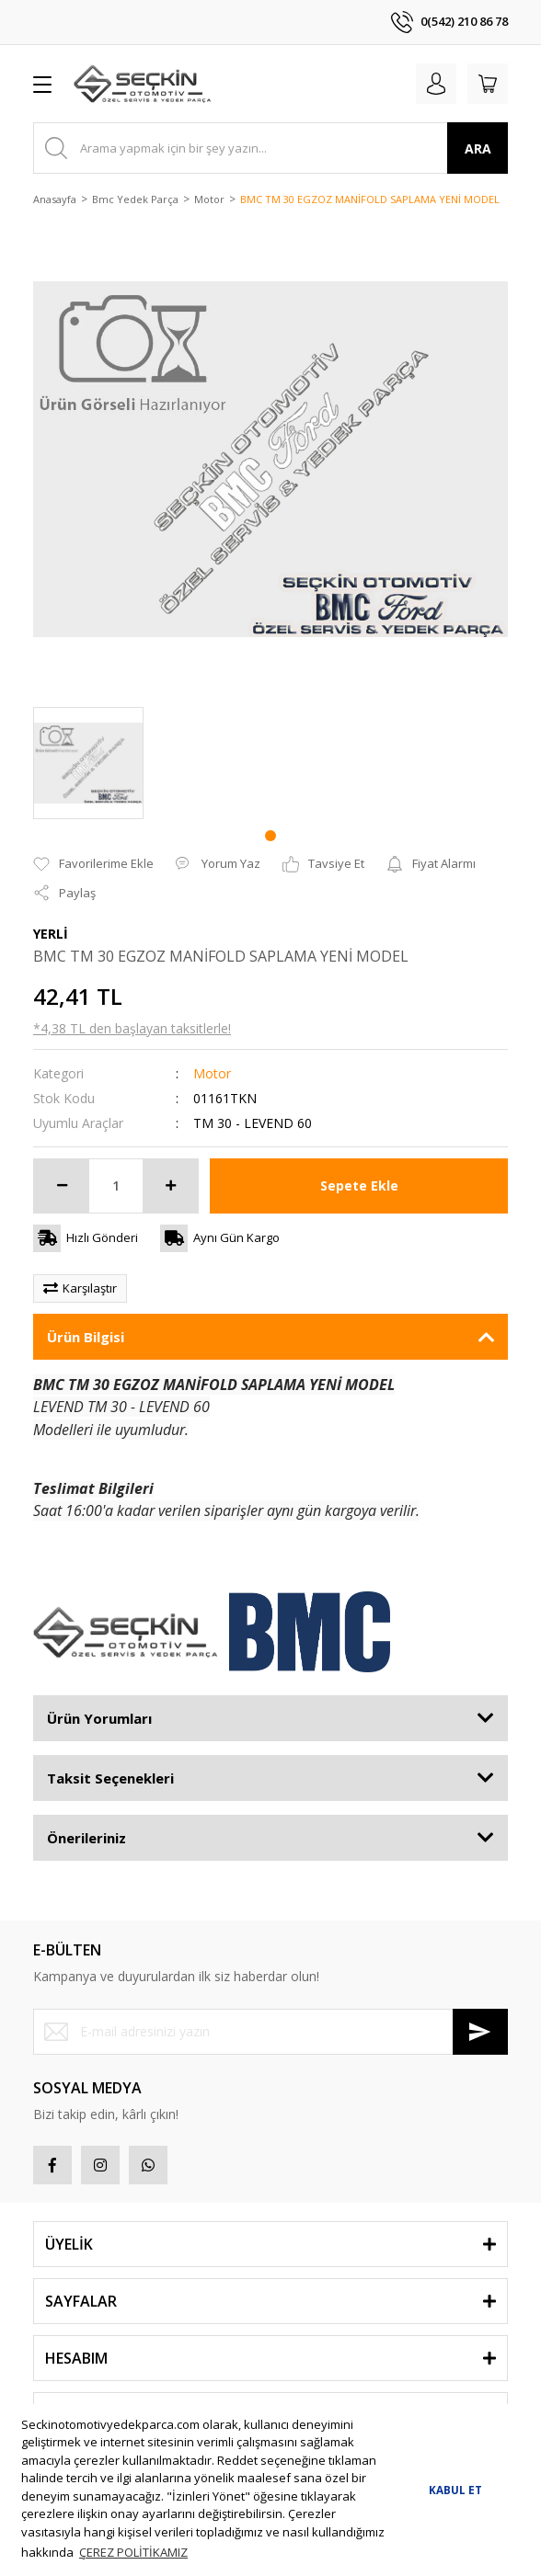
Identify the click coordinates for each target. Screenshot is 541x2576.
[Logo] (142, 83)
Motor (212, 1073)
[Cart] (487, 83)
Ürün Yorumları (99, 1718)
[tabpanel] (88, 763)
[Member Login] (436, 83)
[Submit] (480, 2032)
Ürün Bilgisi (85, 1337)
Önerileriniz (86, 1838)
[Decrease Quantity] (61, 1186)
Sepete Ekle (359, 1185)
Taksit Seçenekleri (110, 1778)
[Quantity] (116, 1186)
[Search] (270, 148)
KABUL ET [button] (455, 2489)
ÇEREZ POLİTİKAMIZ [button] (133, 2552)
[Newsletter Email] (270, 2032)
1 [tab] (270, 835)
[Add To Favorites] (93, 864)
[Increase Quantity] (170, 1186)
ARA (478, 148)
